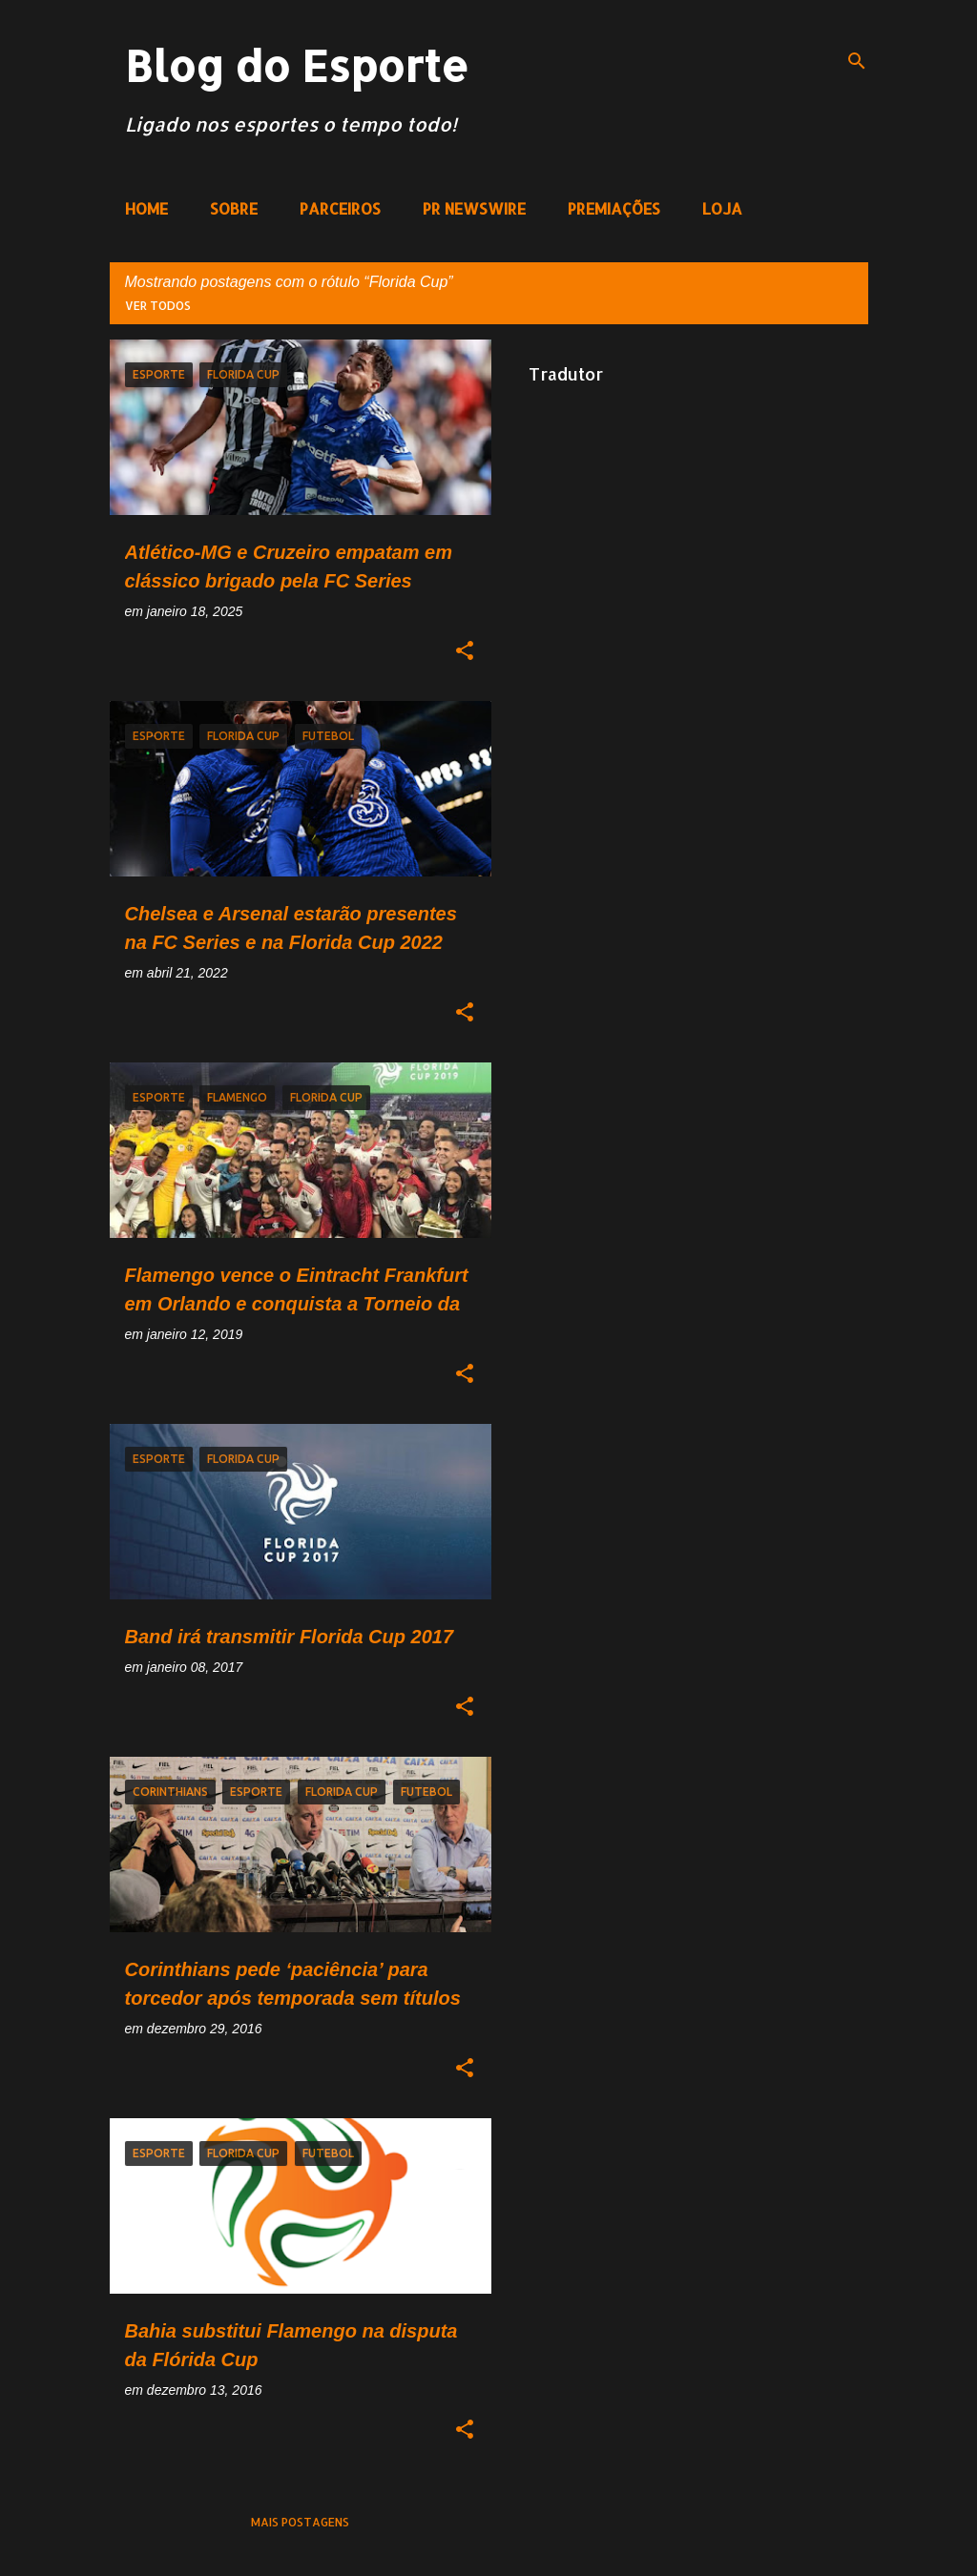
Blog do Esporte (296, 65)
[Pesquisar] (856, 61)
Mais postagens (300, 2522)
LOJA (722, 208)
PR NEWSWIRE (474, 208)
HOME (146, 208)
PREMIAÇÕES (614, 208)
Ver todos (158, 306)
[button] (464, 651)
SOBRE (234, 208)
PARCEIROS (340, 208)
